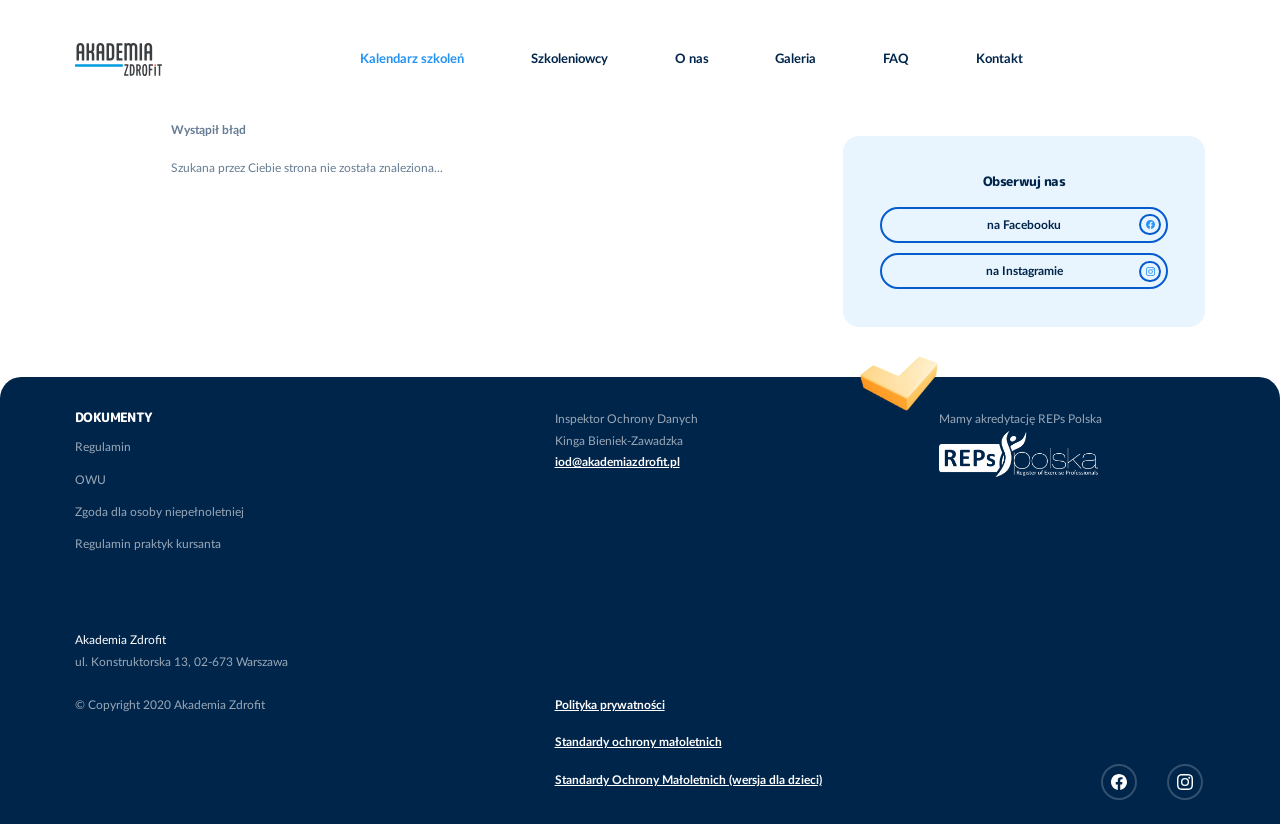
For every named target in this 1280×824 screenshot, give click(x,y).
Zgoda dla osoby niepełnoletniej (159, 512)
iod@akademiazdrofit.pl (617, 462)
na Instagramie (1073, 271)
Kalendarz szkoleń (412, 59)
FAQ (896, 59)
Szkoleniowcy (569, 59)
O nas (692, 59)
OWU (90, 480)
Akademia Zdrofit (118, 53)
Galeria (795, 59)
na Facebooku (1074, 224)
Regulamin (103, 447)
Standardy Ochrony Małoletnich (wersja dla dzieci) (688, 780)
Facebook (1119, 782)
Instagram (1185, 782)
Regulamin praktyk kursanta (148, 544)
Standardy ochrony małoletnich (638, 742)
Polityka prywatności (610, 705)
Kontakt (999, 59)
